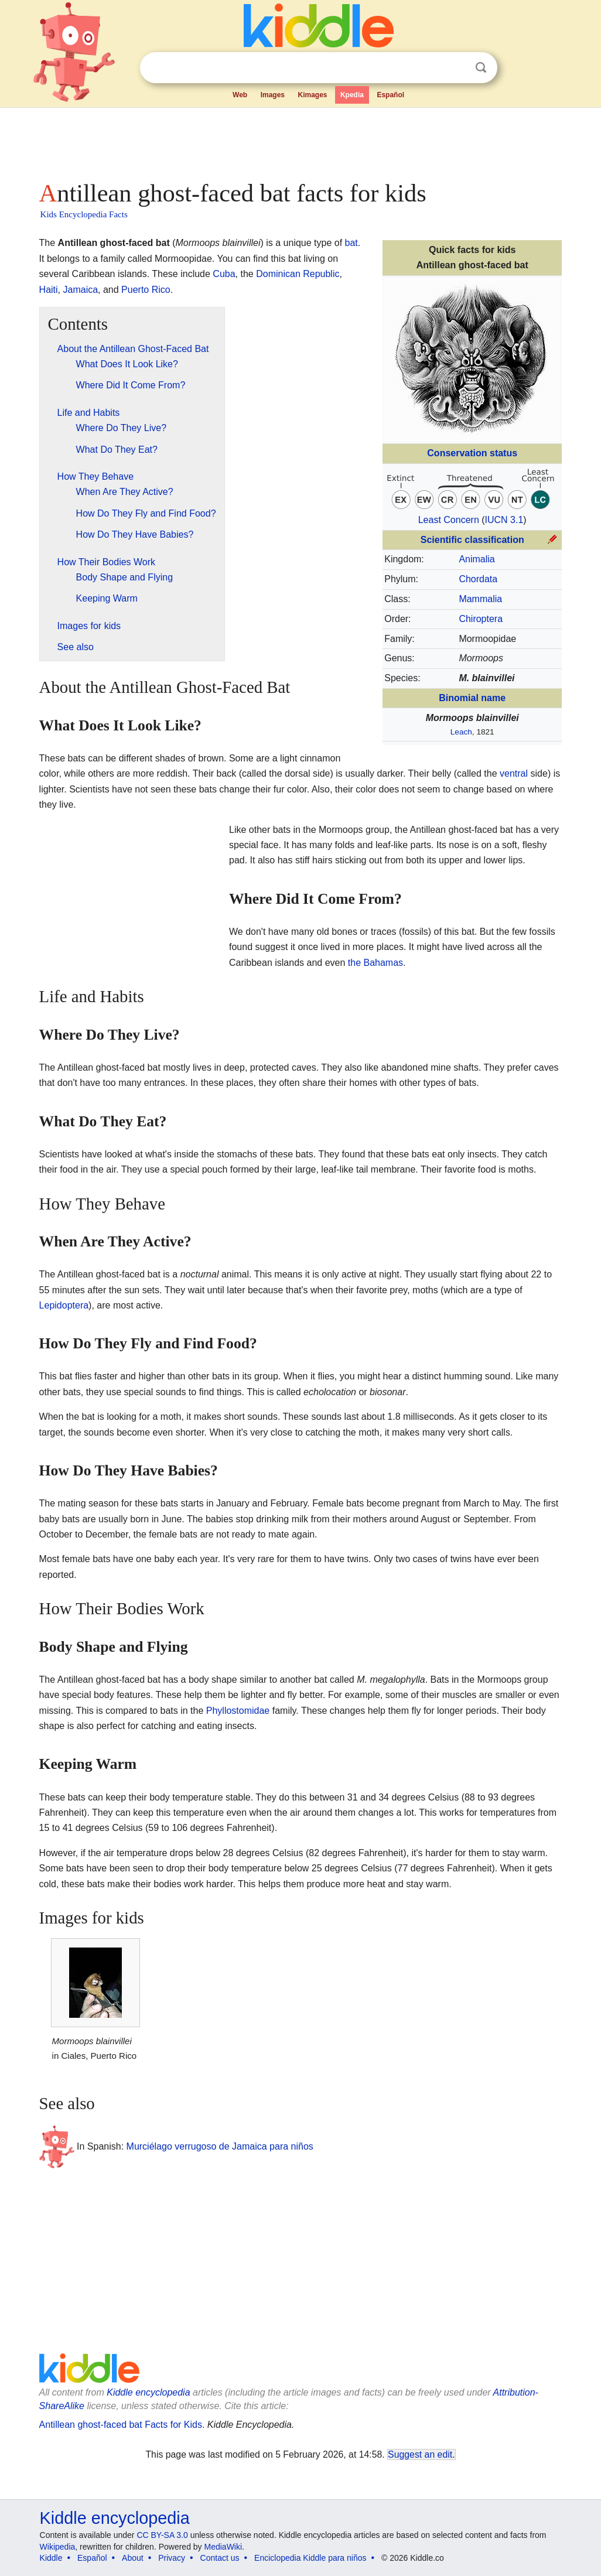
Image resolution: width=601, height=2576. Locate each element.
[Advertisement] (300, 140)
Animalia (476, 559)
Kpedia (352, 95)
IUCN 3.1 (504, 520)
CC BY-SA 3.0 (161, 2535)
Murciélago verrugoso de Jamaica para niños (220, 2146)
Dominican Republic (297, 274)
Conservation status (472, 453)
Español (390, 95)
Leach (461, 731)
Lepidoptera (64, 1305)
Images (273, 95)
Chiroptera (481, 619)
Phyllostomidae (238, 1711)
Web (240, 95)
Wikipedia (58, 2546)
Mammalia (480, 599)
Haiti (48, 290)
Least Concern (448, 520)
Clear (457, 68)
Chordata (478, 579)
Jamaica (80, 290)
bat (351, 243)
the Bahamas (375, 963)
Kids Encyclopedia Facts (84, 214)
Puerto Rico (145, 290)
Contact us (220, 2558)
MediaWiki (223, 2546)
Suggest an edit (420, 2454)
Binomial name (472, 698)
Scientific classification (472, 540)
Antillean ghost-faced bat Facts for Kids (120, 2425)
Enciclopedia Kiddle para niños (310, 2558)
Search (481, 67)
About (133, 2558)
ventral (514, 773)
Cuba (224, 274)
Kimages (312, 95)
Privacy (171, 2558)
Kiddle (51, 2558)
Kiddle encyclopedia (148, 2392)
